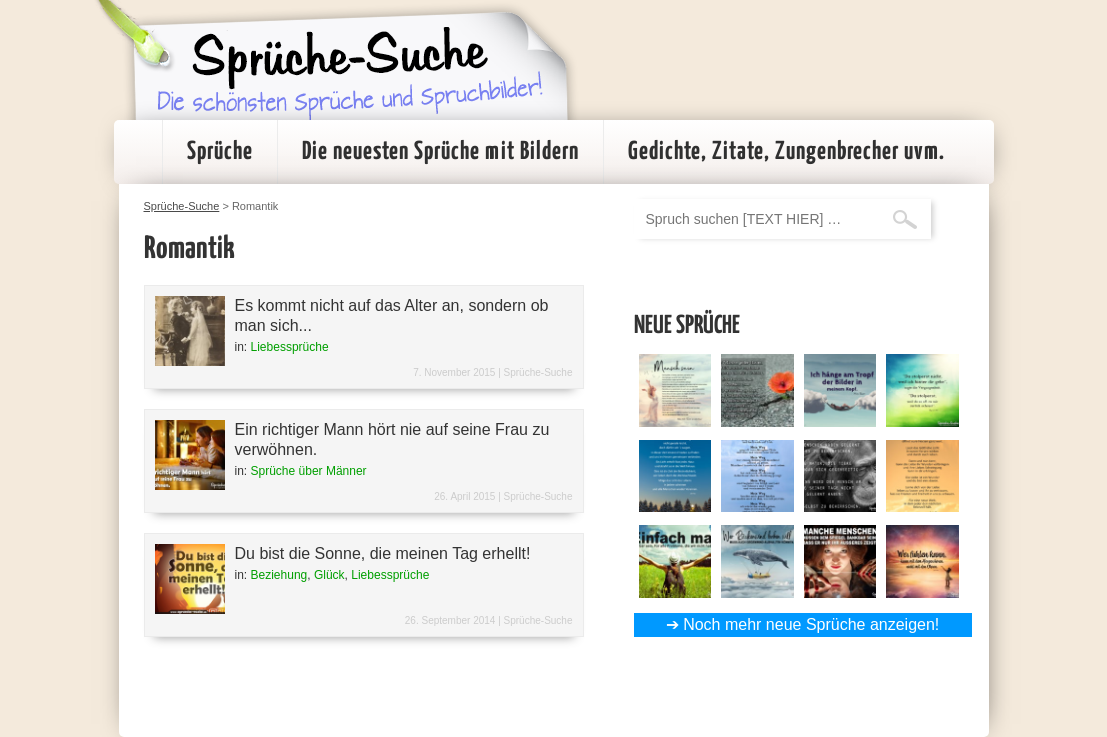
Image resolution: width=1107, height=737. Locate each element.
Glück (329, 575)
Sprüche (220, 152)
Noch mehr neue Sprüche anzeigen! (811, 624)
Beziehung (279, 575)
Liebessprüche (290, 347)
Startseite (138, 152)
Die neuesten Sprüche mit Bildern (440, 152)
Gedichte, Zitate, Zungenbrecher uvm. (786, 152)
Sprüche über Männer (309, 471)
